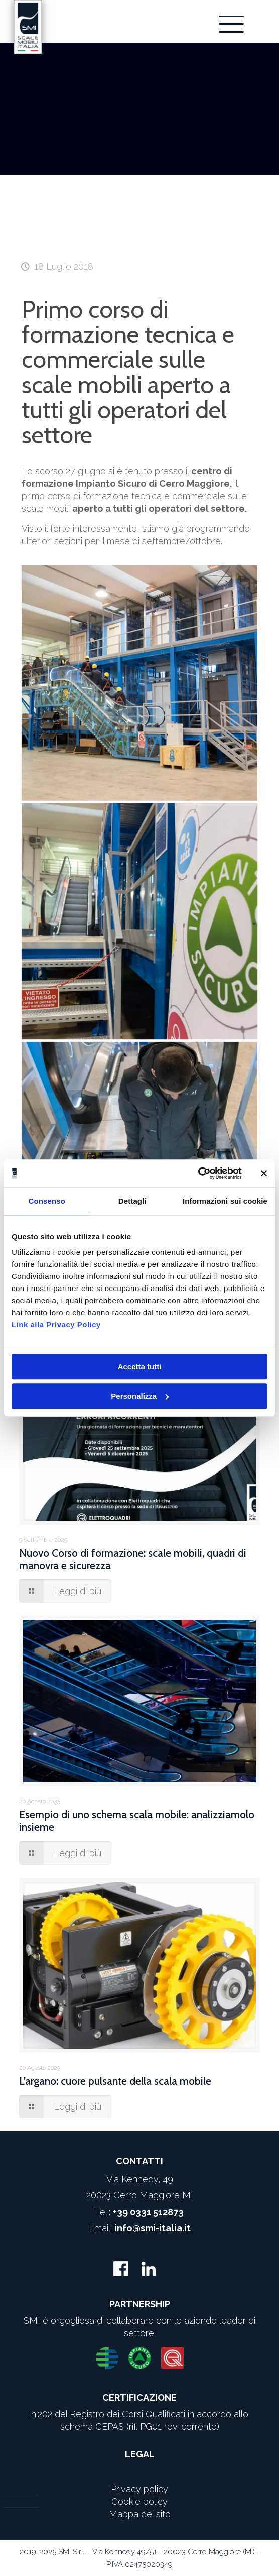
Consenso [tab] (47, 1201)
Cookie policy (139, 2501)
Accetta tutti (140, 1366)
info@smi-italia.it (152, 2228)
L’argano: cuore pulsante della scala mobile (115, 2081)
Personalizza (140, 1396)
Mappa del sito (140, 2514)
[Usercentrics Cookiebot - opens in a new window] (198, 1173)
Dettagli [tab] (132, 1201)
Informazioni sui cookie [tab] (225, 1201)
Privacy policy (139, 2489)
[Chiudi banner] (263, 1173)
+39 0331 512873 (148, 2211)
